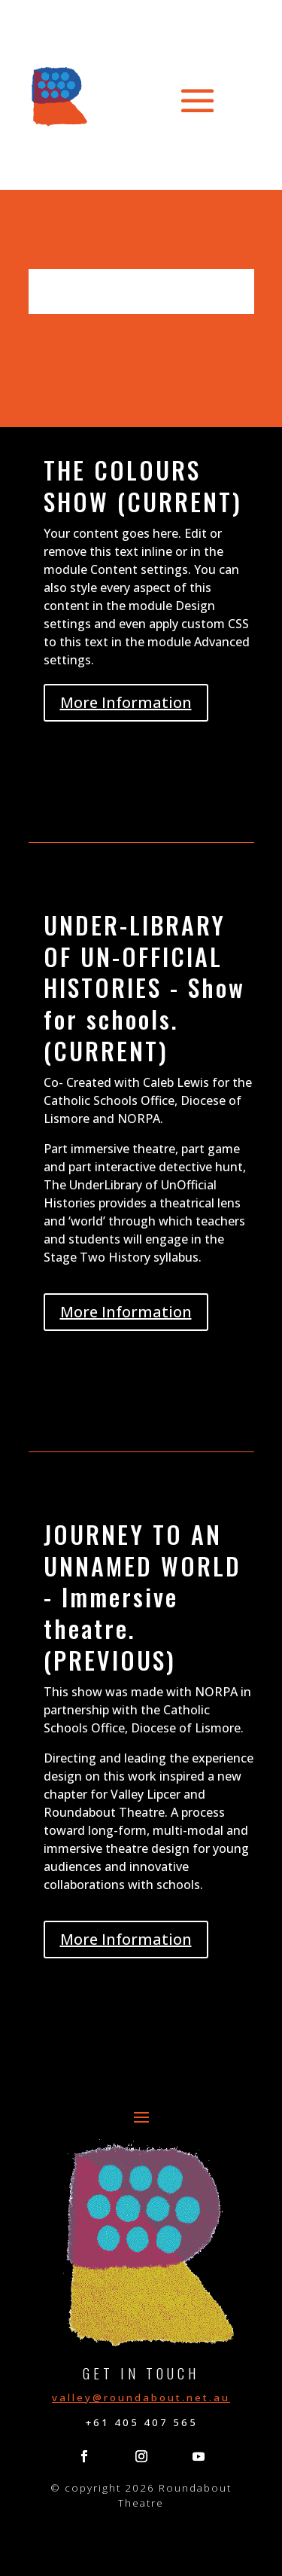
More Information (126, 702)
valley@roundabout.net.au (141, 2397)
